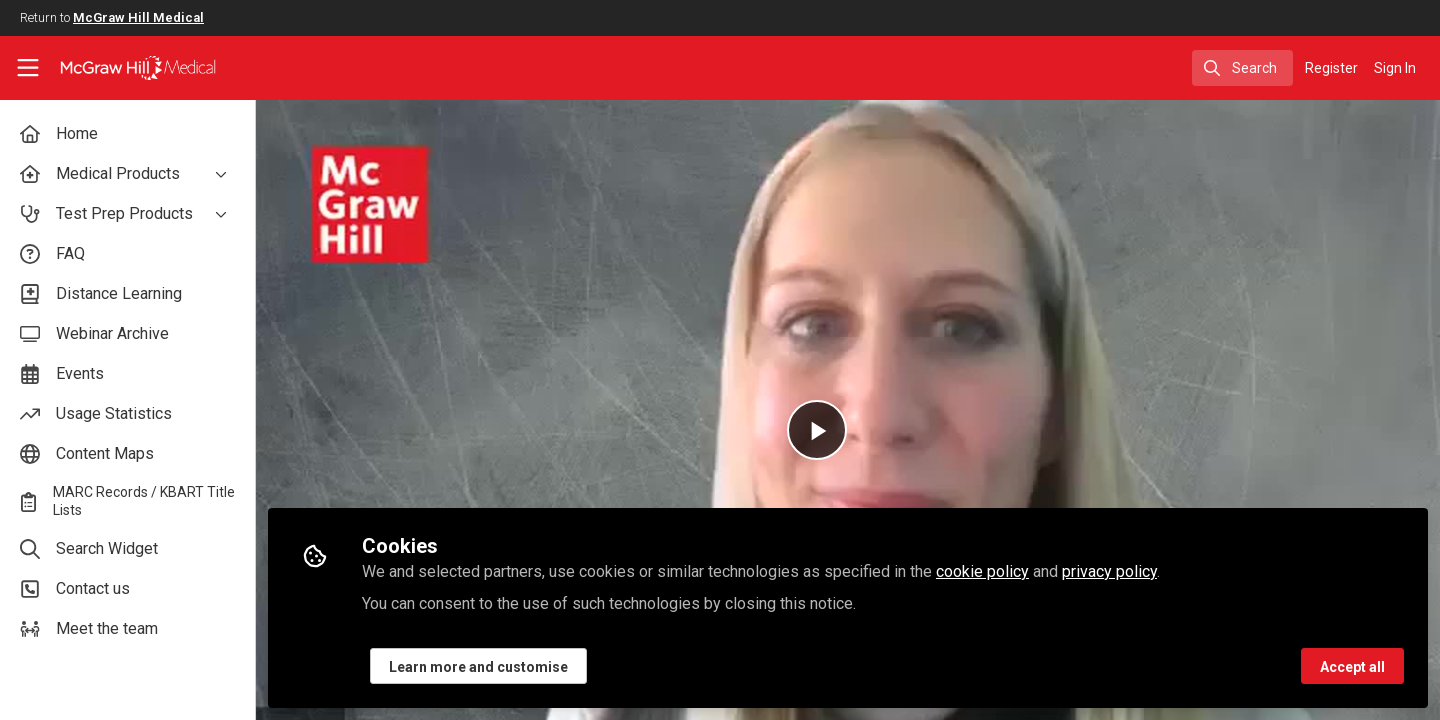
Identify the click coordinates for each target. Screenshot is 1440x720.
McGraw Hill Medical (138, 17)
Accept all (1352, 667)
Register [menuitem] (1331, 68)
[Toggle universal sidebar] (28, 68)
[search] (1242, 68)
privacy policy (1109, 571)
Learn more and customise (478, 667)
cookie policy (982, 571)
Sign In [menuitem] (1395, 68)
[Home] (125, 68)
